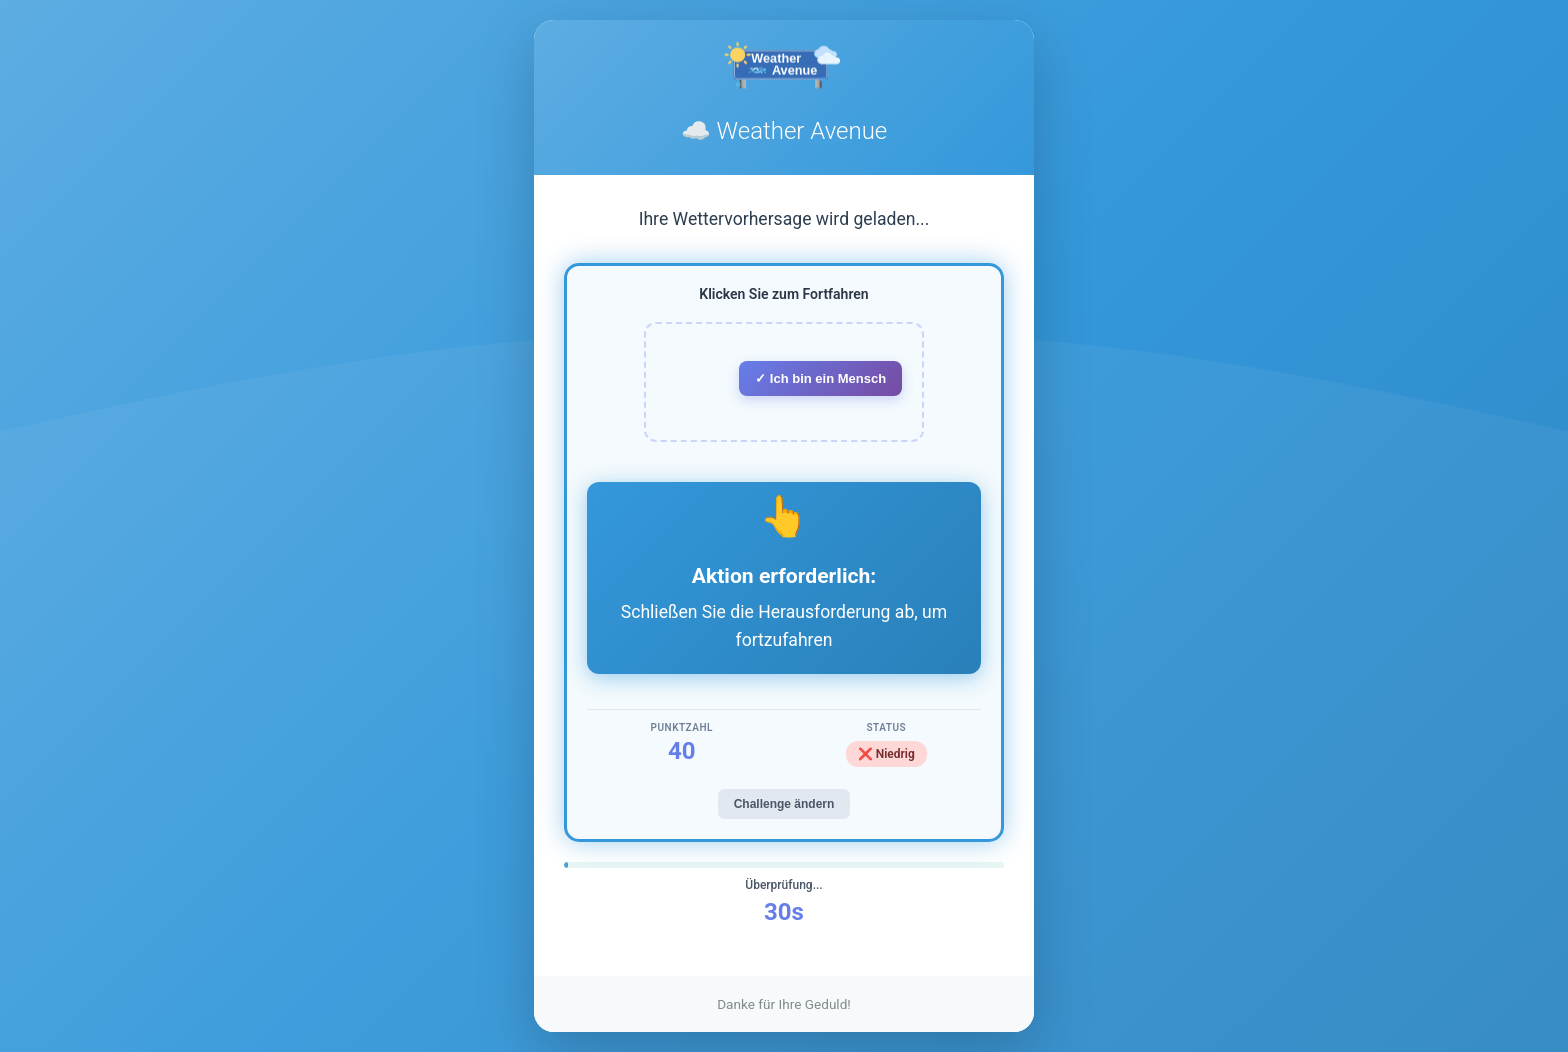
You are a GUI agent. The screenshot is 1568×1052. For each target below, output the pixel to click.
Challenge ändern (784, 804)
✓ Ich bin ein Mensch (820, 378)
